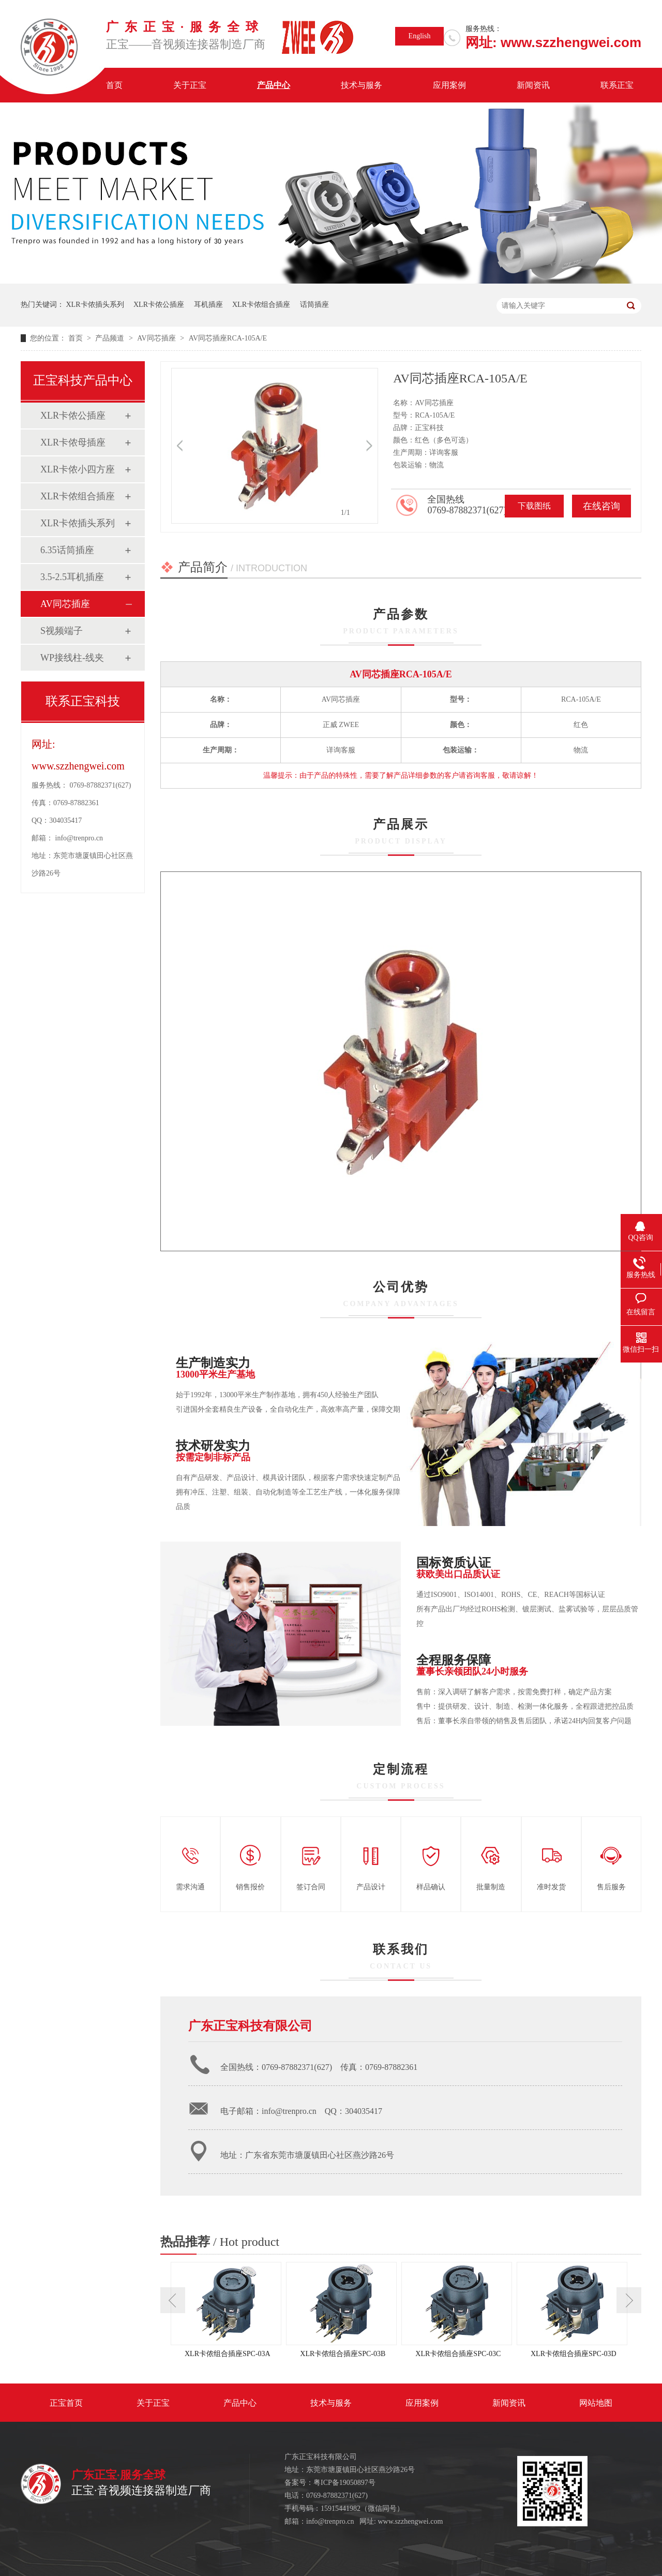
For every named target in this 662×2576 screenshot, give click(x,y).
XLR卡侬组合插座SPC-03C (458, 2354)
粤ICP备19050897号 (344, 2482)
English (420, 36)
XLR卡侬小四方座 (77, 469)
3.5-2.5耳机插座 (72, 577)
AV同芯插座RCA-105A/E (228, 338)
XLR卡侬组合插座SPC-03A (227, 2354)
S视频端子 (61, 631)
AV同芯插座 (157, 338)
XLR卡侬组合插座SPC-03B (342, 2354)
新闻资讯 (533, 85)
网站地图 (595, 2403)
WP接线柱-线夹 (72, 658)
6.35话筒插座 (67, 550)
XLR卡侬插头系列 (95, 304)
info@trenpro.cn (79, 838)
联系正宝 (617, 85)
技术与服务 (361, 85)
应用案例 (449, 85)
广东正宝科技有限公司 (250, 2026)
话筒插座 (314, 304)
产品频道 (110, 338)
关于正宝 (189, 85)
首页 (114, 85)
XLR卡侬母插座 (73, 442)
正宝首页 (66, 2403)
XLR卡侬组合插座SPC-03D (573, 2354)
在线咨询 (601, 506)
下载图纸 (534, 505)
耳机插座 (208, 304)
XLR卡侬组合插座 (261, 304)
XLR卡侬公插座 (158, 304)
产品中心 (273, 85)
